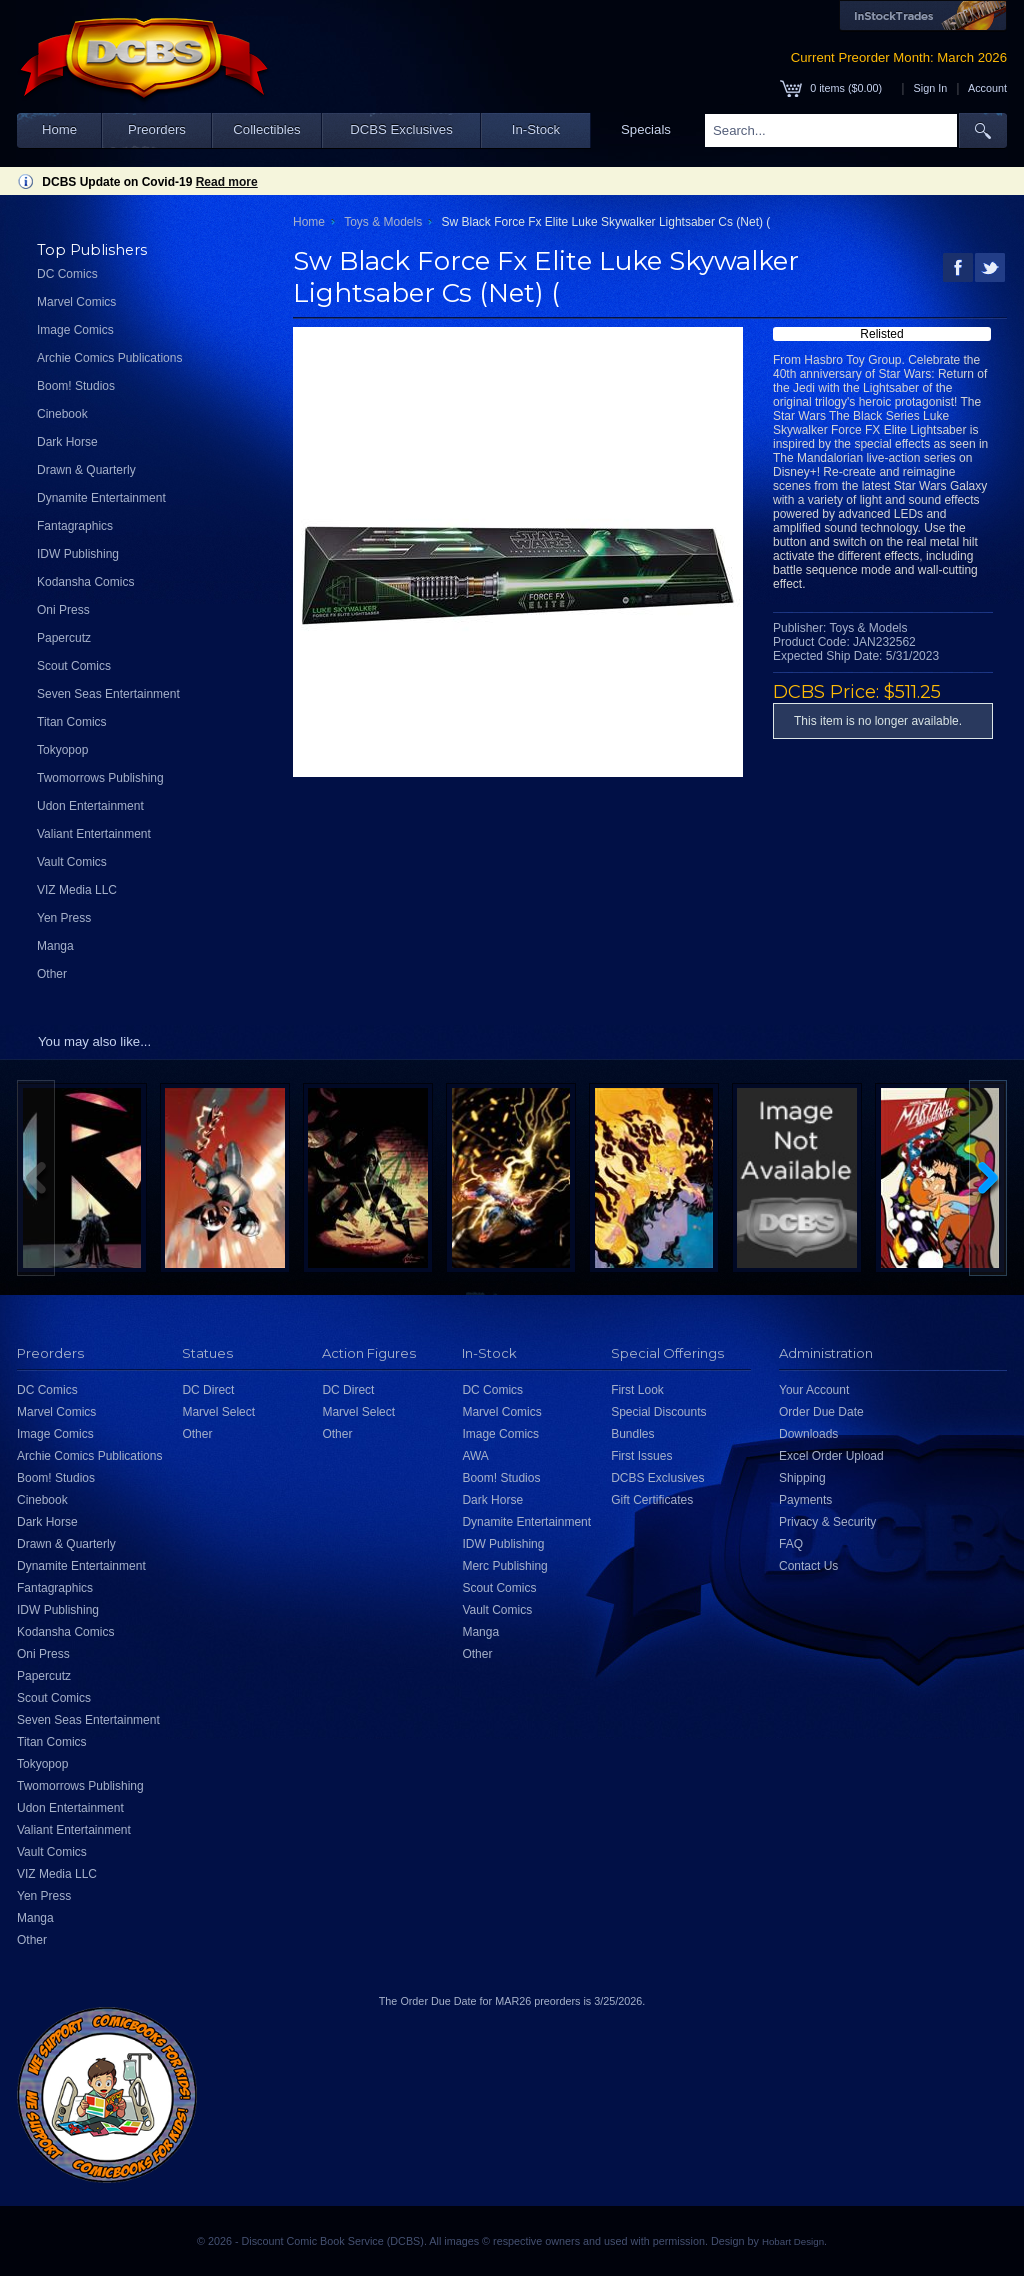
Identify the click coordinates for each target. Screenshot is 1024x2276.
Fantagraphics (75, 526)
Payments (805, 1500)
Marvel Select (218, 1412)
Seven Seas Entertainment (108, 694)
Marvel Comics (76, 302)
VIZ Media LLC (77, 890)
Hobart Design (793, 2241)
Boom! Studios (76, 386)
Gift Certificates (652, 1500)
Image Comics (75, 330)
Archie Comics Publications (109, 358)
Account (987, 88)
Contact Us (808, 1566)
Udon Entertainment (90, 806)
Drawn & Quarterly (86, 470)
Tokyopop (62, 750)
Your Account (814, 1390)
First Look (637, 1390)
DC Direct (208, 1390)
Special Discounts (658, 1412)
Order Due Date (821, 1412)
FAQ (791, 1544)
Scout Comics (74, 666)
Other (52, 974)
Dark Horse (67, 442)
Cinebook (62, 414)
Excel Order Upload (831, 1456)
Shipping (802, 1478)
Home (59, 129)
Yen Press (64, 918)
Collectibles (266, 129)
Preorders (157, 129)
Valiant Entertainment (94, 834)
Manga (55, 946)
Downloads (808, 1434)
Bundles (632, 1434)
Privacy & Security (827, 1522)
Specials (646, 129)
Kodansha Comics (85, 582)
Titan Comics (72, 722)
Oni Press (63, 610)
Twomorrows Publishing (100, 778)
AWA (475, 1456)
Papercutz (64, 638)
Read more (227, 182)
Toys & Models (383, 222)
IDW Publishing (78, 554)
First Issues (641, 1456)
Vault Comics (72, 862)
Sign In (931, 88)
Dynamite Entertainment (101, 498)
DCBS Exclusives (401, 129)
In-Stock (536, 129)
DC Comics (67, 274)
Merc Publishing (504, 1566)
